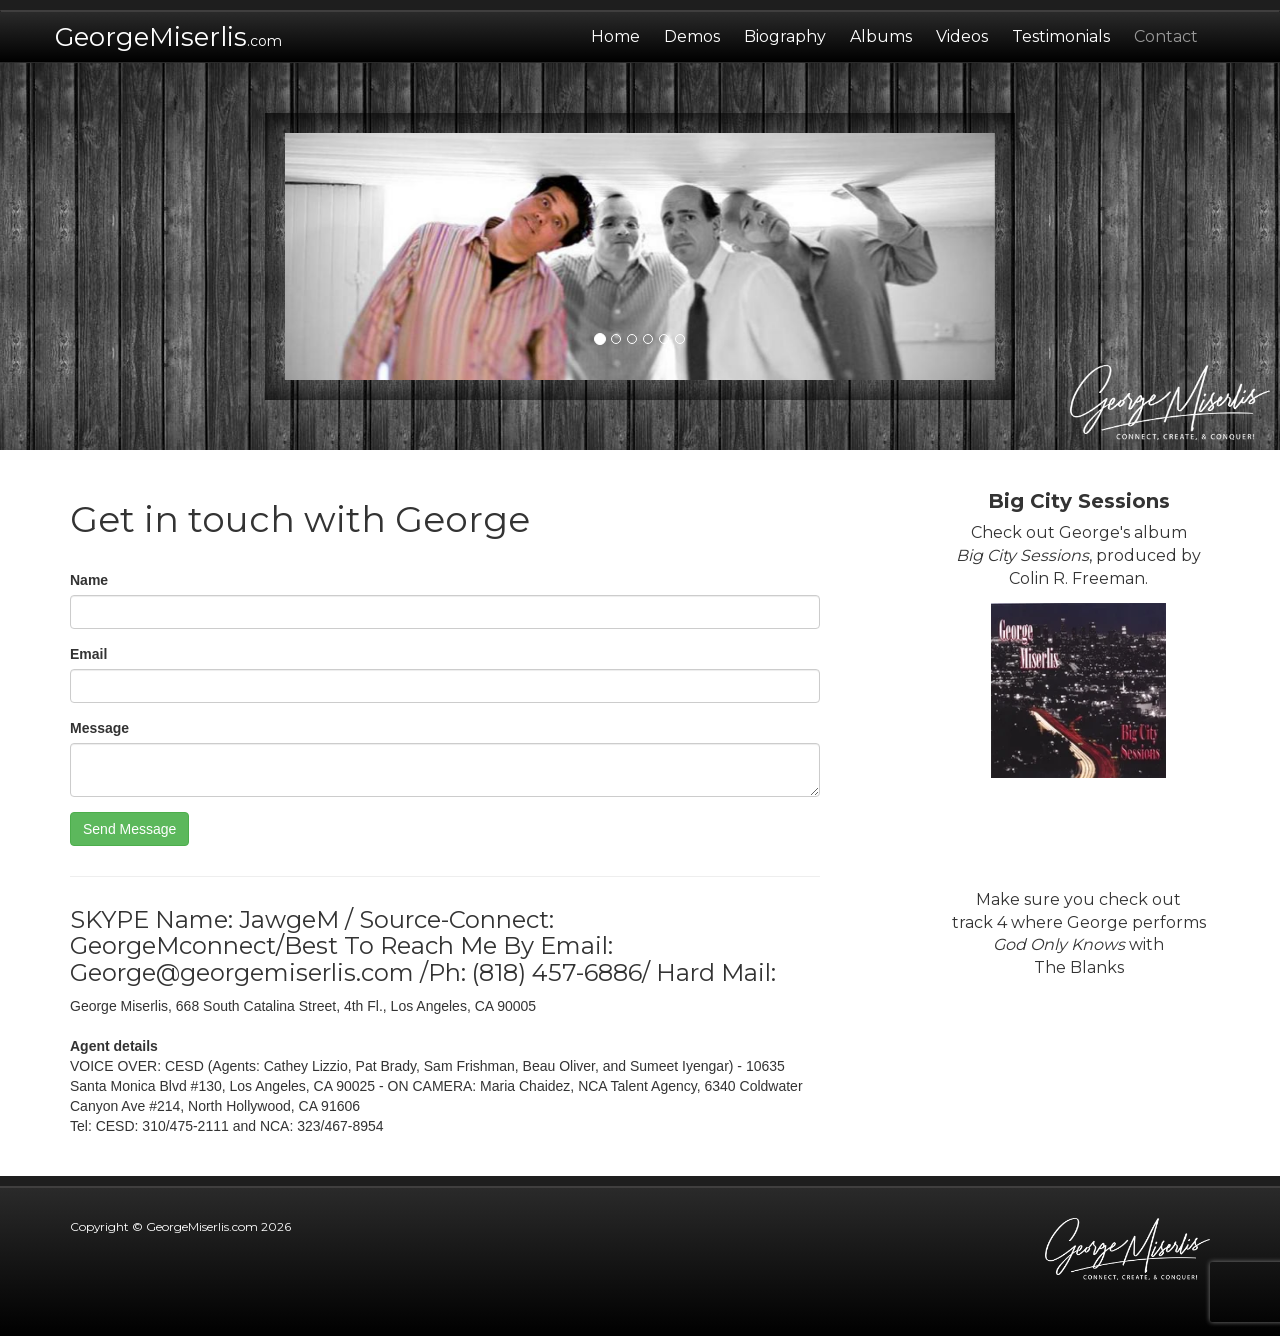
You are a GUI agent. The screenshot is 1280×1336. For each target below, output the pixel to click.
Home (621, 29)
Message (99, 728)
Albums (881, 36)
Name (89, 580)
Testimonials (1061, 36)
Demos (692, 36)
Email (88, 654)
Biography (785, 36)
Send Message (129, 829)
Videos (962, 36)
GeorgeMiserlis (168, 37)
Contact (1166, 36)
